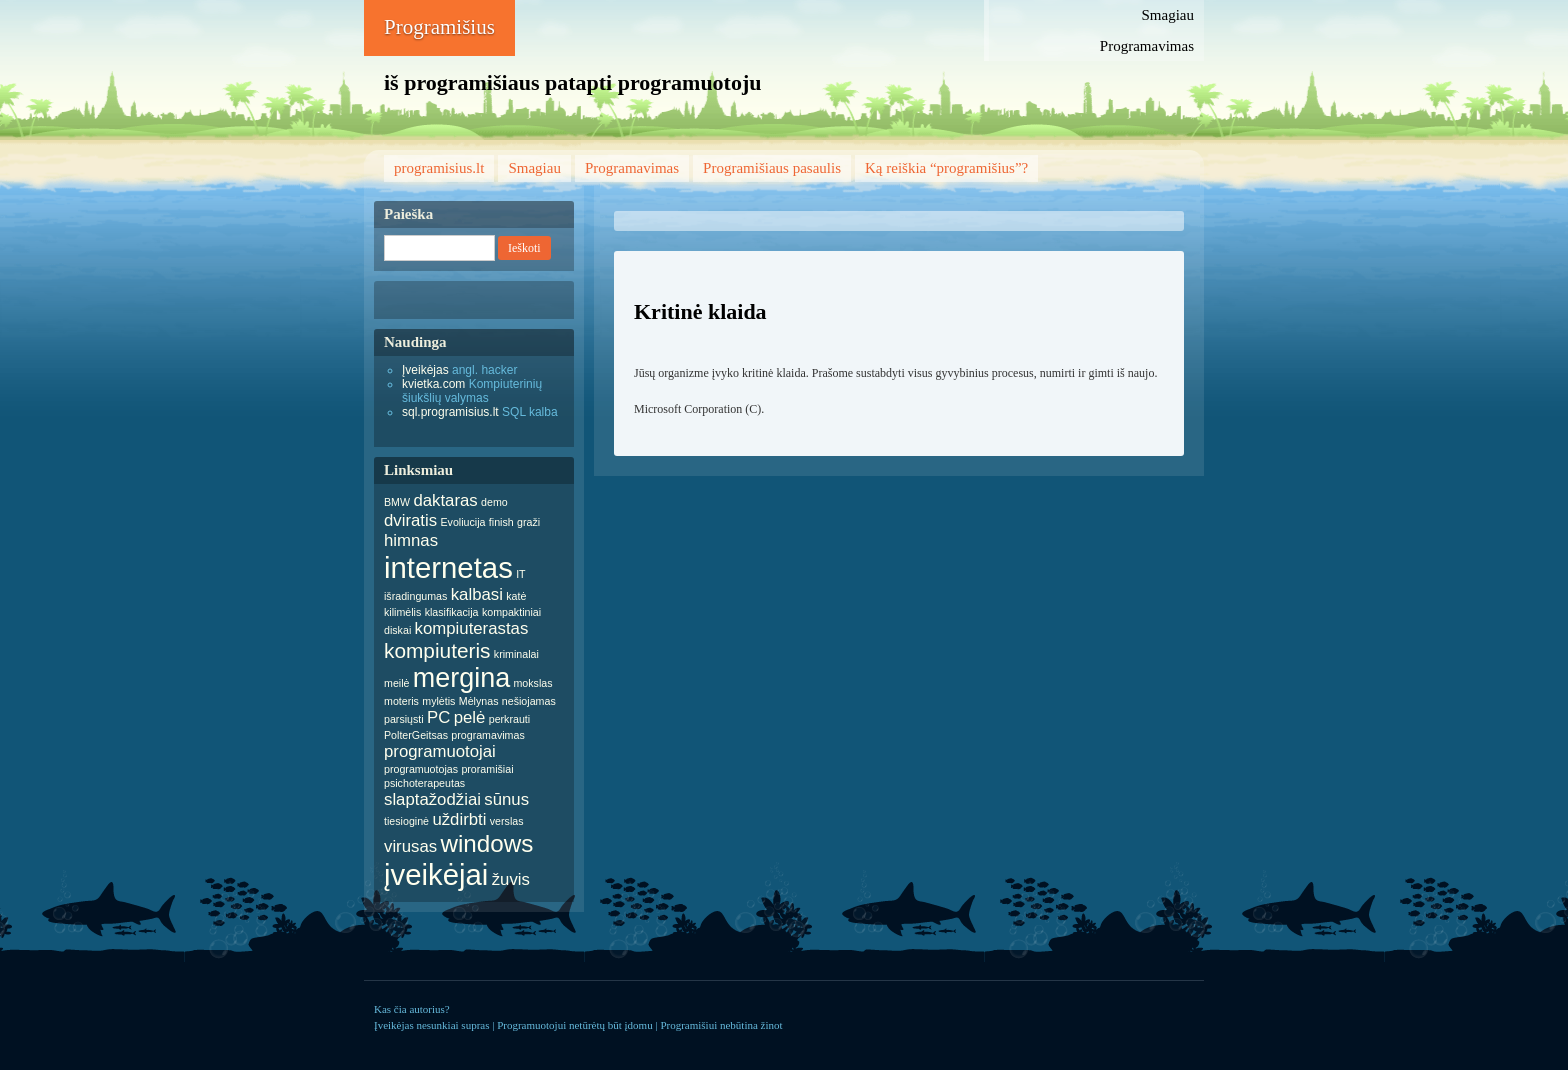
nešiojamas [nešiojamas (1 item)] (529, 701)
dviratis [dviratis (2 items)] (410, 520)
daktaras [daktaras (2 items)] (445, 500)
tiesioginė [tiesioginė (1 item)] (406, 821)
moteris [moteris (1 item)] (401, 701)
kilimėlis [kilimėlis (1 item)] (402, 612)
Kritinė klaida (700, 311)
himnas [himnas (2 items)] (411, 540)
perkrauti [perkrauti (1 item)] (509, 719)
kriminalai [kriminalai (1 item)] (516, 654)
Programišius (439, 27)
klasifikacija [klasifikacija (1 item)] (452, 612)
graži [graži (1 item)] (528, 522)
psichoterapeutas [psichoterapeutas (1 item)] (424, 783)
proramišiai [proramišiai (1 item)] (487, 769)
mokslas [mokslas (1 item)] (532, 683)
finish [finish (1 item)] (501, 522)
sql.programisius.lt (450, 412)
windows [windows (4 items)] (486, 843)
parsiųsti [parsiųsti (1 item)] (404, 719)
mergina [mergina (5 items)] (461, 678)
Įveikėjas (425, 370)
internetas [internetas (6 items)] (448, 567)
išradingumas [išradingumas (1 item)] (415, 596)
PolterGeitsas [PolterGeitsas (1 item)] (416, 735)
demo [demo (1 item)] (494, 502)
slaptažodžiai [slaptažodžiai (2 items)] (432, 799)
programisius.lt (439, 168)
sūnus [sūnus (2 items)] (506, 799)
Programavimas (1147, 46)
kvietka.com (433, 384)
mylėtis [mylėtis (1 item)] (438, 701)
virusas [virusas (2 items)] (410, 846)
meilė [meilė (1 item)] (396, 683)
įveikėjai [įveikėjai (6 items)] (436, 874)
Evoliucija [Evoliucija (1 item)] (462, 522)
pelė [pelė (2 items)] (470, 717)
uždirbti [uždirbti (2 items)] (459, 819)
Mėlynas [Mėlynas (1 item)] (479, 701)
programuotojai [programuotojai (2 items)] (440, 751)
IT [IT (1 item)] (520, 574)
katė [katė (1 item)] (516, 596)
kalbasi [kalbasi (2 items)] (477, 594)
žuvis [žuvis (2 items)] (511, 879)
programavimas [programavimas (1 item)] (487, 735)
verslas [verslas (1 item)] (507, 821)
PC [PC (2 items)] (438, 717)
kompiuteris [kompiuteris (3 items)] (437, 650)
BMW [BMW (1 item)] (397, 502)
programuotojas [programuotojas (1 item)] (421, 769)
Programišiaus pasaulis (772, 168)
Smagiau (1168, 15)
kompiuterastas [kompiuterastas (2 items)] (472, 628)
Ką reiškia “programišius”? (946, 168)
